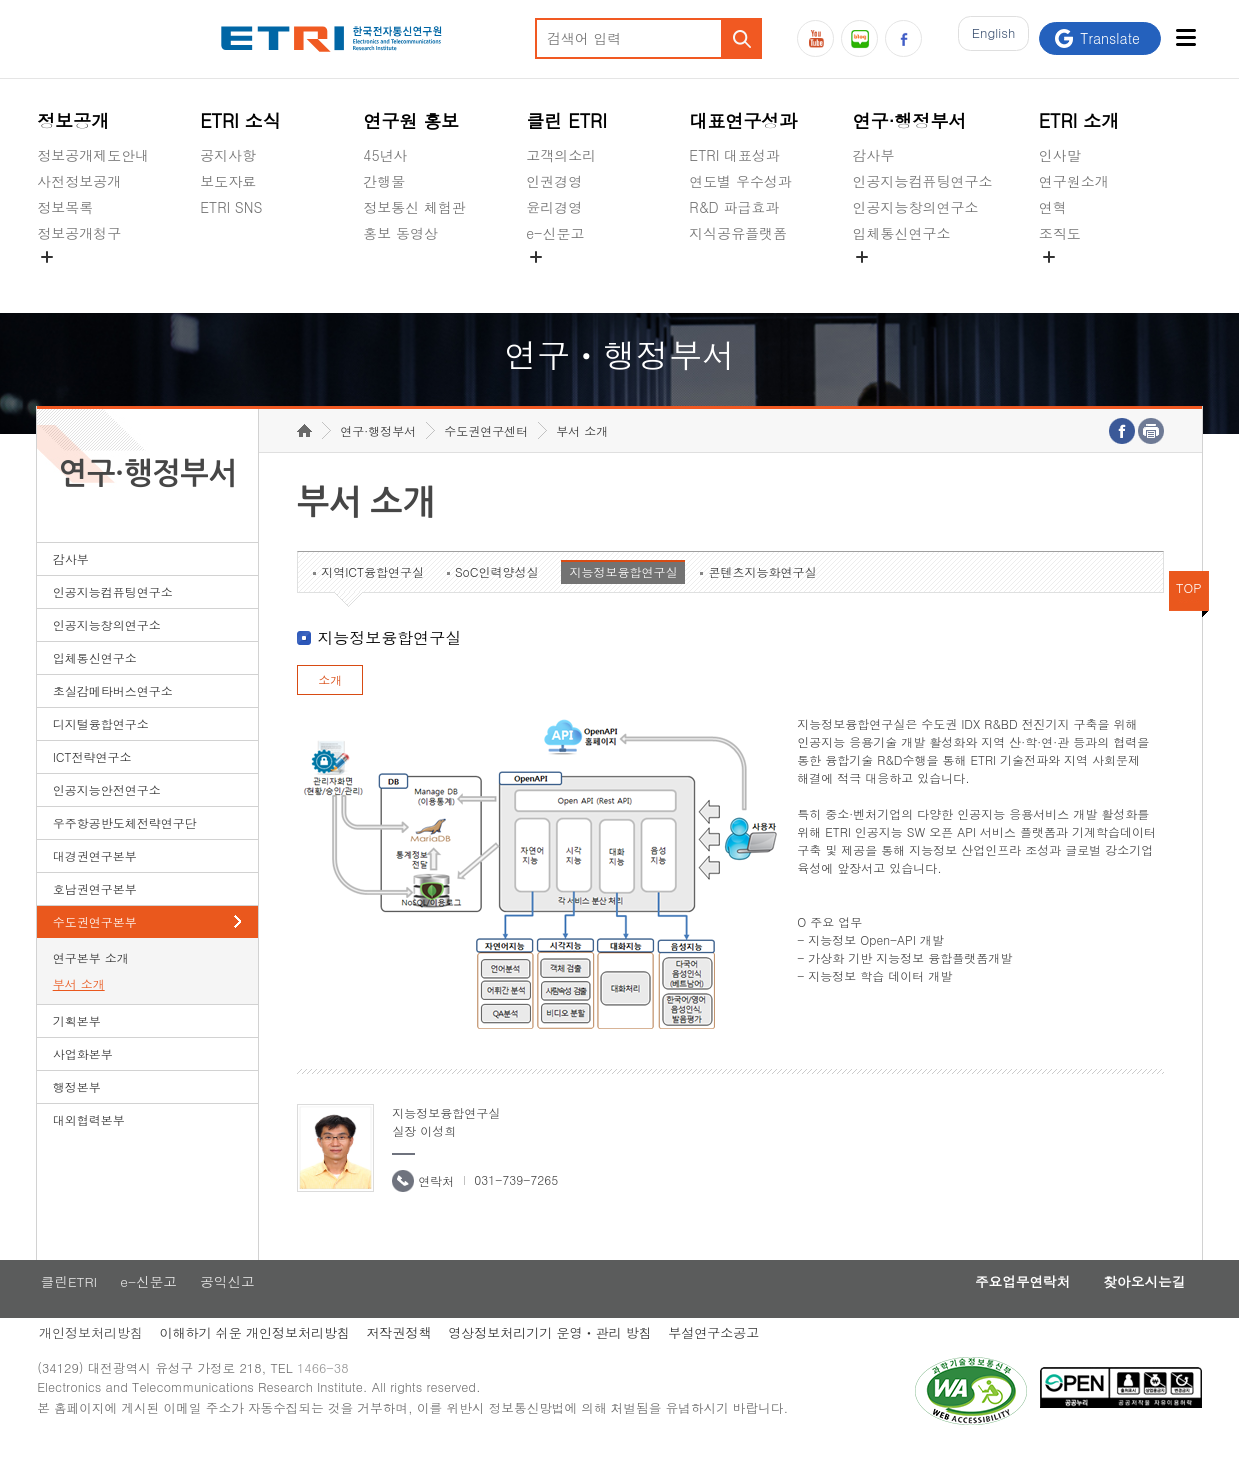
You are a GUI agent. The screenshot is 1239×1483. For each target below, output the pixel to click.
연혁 (1053, 207)
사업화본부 (83, 1084)
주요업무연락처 (1007, 1314)
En (988, 38)
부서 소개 (79, 1014)
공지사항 (228, 155)
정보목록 (65, 207)
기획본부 (77, 1051)
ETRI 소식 (240, 120)
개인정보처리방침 (89, 1366)
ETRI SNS (231, 207)
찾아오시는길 (1139, 1314)
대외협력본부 (89, 1150)
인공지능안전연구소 (107, 820)
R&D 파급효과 (734, 207)
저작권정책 (404, 1366)
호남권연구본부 (95, 919)
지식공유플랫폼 (738, 233)
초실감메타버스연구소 (922, 280)
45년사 (385, 155)
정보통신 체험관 (414, 207)
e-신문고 (555, 233)
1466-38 (330, 1405)
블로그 (859, 38)
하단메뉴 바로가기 (0, 0)
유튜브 (815, 38)
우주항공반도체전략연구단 (125, 853)
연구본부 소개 (91, 988)
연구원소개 (1074, 181)
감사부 (873, 155)
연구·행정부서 (909, 120)
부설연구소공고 (726, 1366)
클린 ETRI (566, 120)
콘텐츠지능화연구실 (762, 602)
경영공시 (65, 280)
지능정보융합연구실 (623, 602)
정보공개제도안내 (93, 155)
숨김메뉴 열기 (47, 257)
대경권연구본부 (95, 886)
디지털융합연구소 (101, 754)
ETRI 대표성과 (734, 155)
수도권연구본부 (95, 952)
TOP (1189, 618)
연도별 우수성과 (740, 181)
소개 (330, 710)
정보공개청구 (79, 233)
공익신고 (554, 280)
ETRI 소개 (1079, 120)
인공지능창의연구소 (915, 207)
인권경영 (554, 181)
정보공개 (73, 120)
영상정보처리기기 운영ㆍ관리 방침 (559, 1366)
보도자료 (228, 181)
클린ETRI (66, 1314)
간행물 (384, 181)
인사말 (1060, 155)
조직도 (1060, 233)
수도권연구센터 (486, 461)
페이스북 (903, 38)
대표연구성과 (743, 120)
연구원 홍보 (411, 120)
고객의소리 (561, 155)
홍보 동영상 (400, 233)
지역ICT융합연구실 (372, 602)
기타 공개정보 (1083, 280)
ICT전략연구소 (92, 787)
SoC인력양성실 (497, 602)
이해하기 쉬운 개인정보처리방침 (256, 1366)
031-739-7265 (516, 1210)
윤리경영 (554, 207)
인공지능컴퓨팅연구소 (922, 181)
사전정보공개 (79, 181)
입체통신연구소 (901, 233)
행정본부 (77, 1117)
